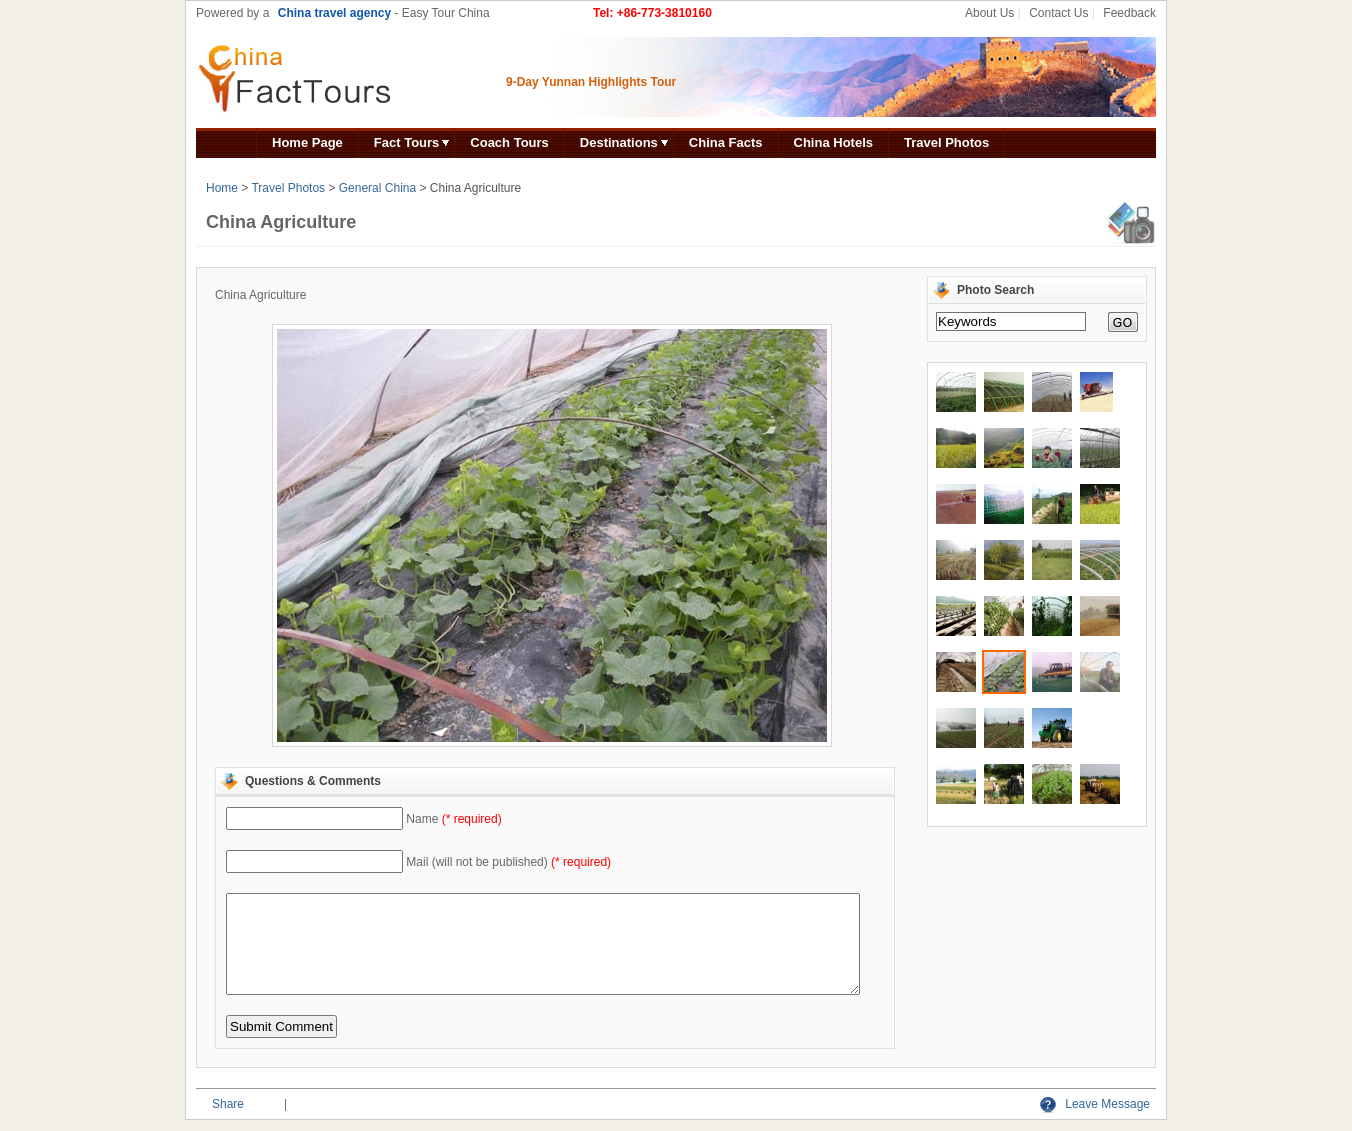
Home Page (307, 142)
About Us (989, 13)
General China (377, 188)
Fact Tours (407, 142)
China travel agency (334, 13)
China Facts (726, 142)
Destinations (619, 142)
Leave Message (1095, 1104)
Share (228, 1104)
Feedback (1129, 13)
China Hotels (833, 142)
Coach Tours (509, 142)
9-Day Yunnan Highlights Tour (591, 82)
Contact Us (1058, 13)
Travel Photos (946, 142)
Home (222, 188)
